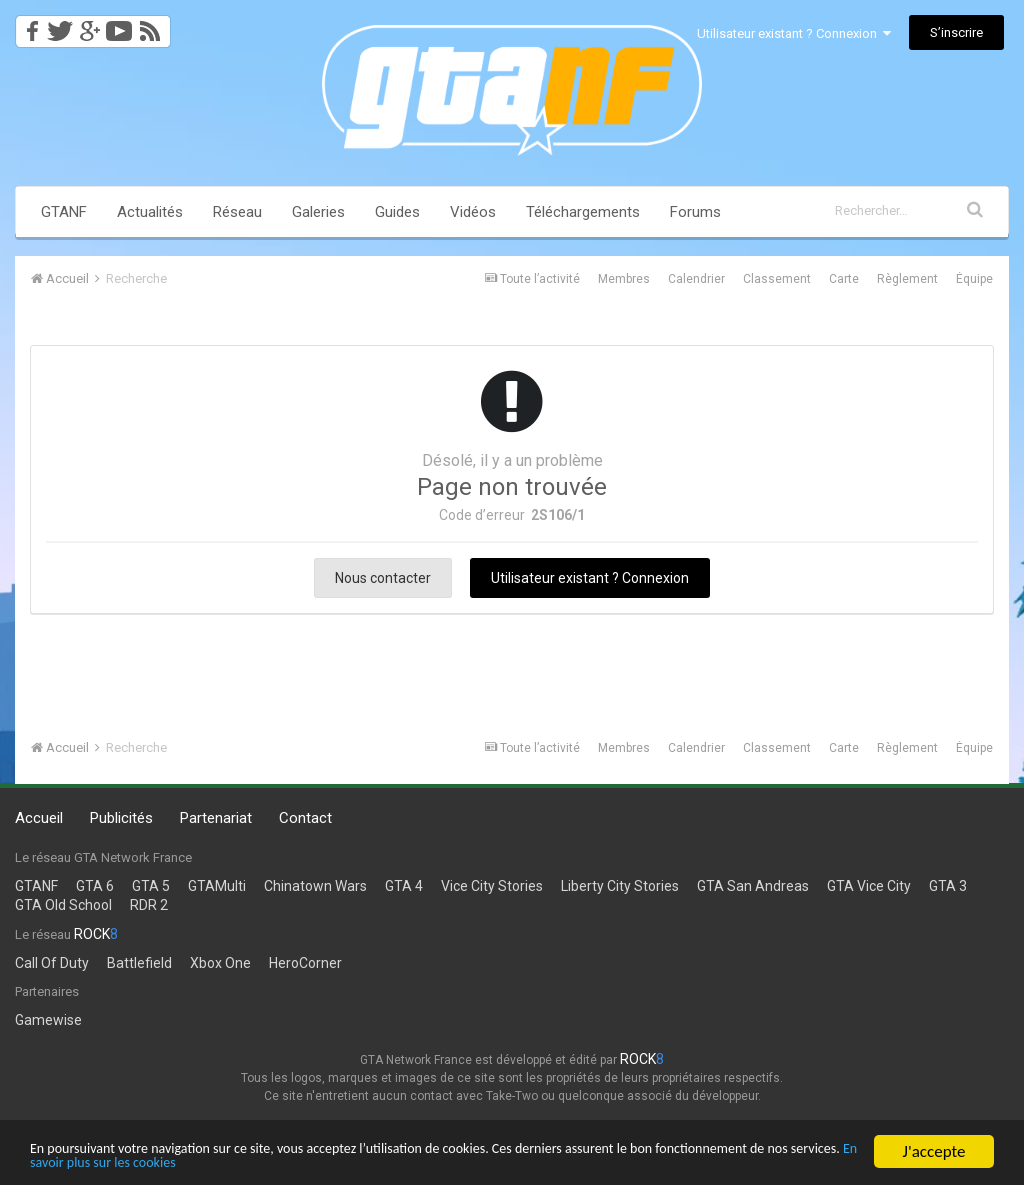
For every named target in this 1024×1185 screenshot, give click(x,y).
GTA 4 (404, 886)
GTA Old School (63, 905)
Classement (777, 279)
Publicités (121, 818)
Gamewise (48, 1020)
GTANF (64, 212)
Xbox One (220, 963)
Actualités (150, 212)
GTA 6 (95, 886)
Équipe (974, 279)
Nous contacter (383, 578)
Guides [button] (397, 212)
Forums (695, 212)
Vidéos (473, 212)
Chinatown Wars (315, 886)
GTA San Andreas (753, 886)
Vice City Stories (492, 886)
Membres (624, 279)
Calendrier (696, 279)
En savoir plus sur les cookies (357, 1162)
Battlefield (139, 963)
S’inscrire (956, 32)
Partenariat (216, 818)
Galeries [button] (318, 212)
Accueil (39, 818)
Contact (305, 818)
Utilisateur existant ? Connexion (794, 33)
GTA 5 (151, 886)
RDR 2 (149, 905)
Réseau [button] (237, 212)
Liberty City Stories (620, 886)
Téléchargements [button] (583, 212)
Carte (844, 279)
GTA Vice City (869, 886)
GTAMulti (217, 886)
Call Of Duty (52, 963)
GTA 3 (948, 886)
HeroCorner (305, 963)
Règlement (907, 279)
